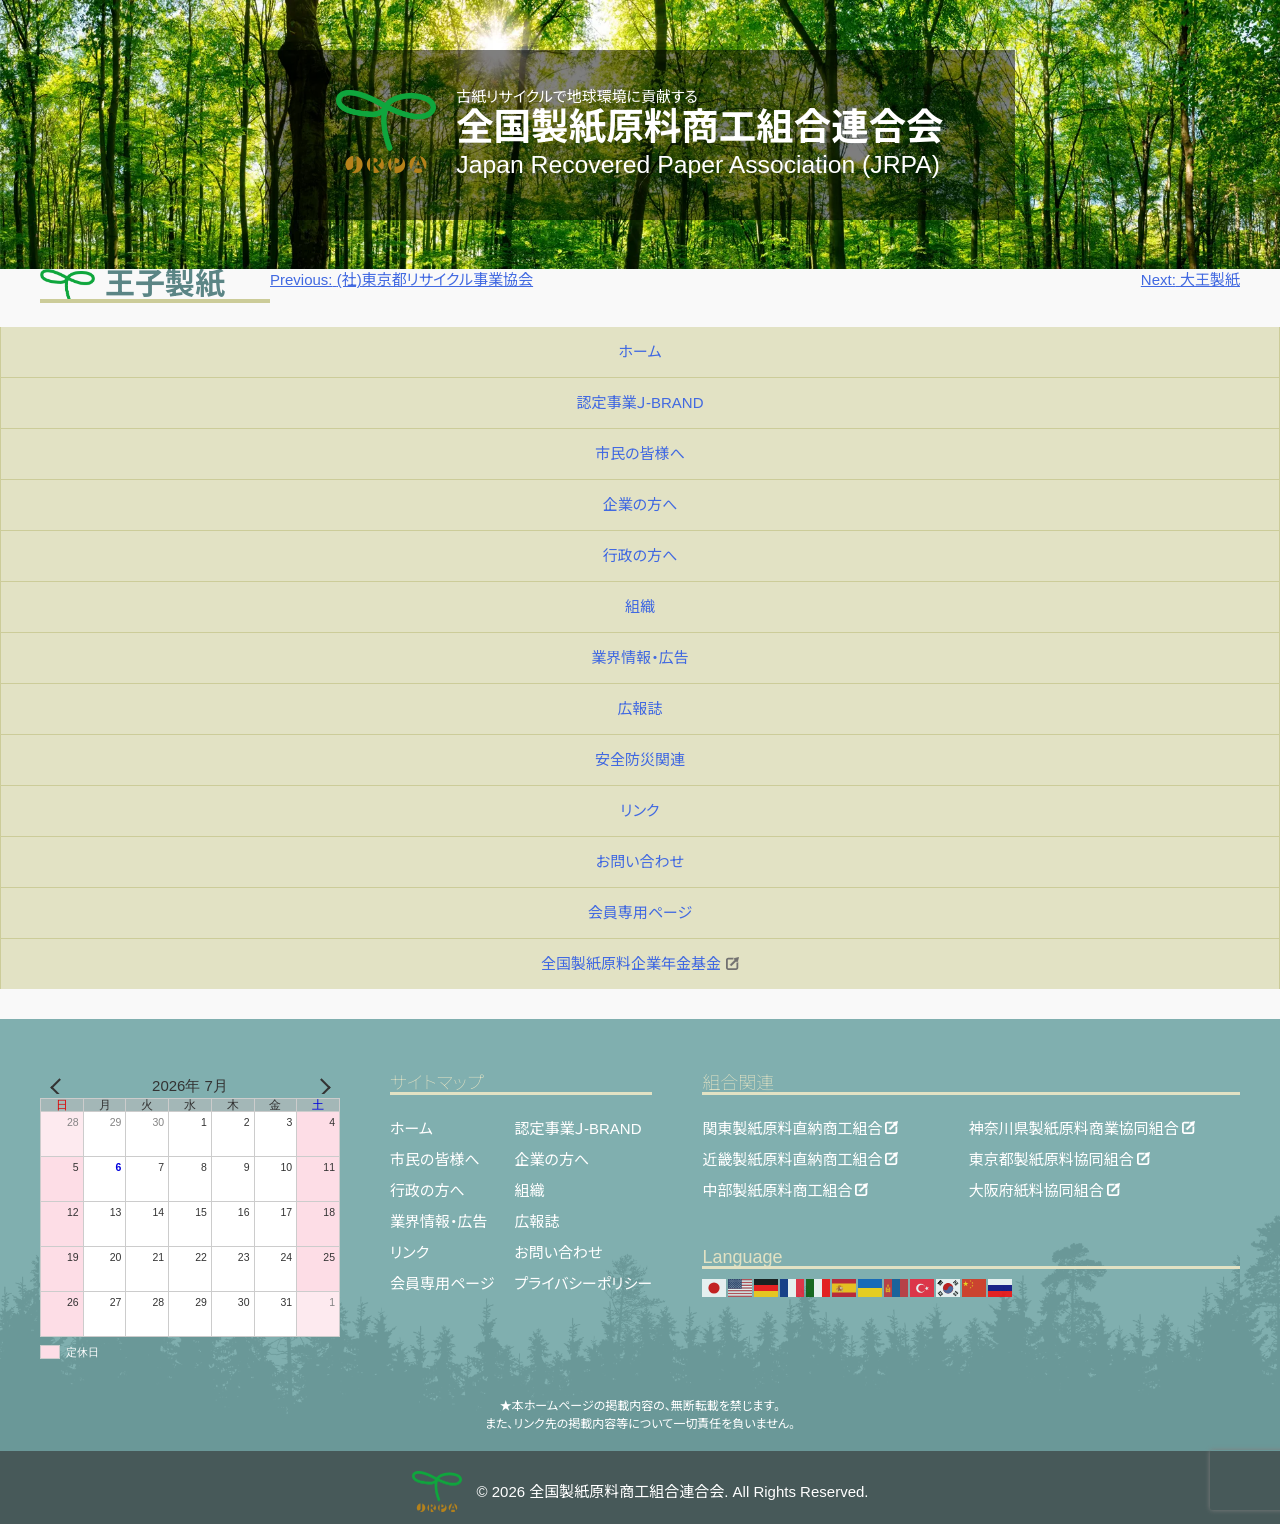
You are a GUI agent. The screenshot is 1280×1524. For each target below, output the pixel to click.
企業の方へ (640, 504)
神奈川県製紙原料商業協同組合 (1074, 1127)
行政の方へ (640, 555)
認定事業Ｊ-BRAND (639, 402)
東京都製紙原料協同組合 (1051, 1158)
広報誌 (639, 708)
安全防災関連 (640, 759)
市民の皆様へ (640, 453)
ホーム (640, 351)
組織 (640, 606)
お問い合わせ (640, 861)
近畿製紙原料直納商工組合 (792, 1158)
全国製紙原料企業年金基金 (640, 963)
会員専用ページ (640, 912)
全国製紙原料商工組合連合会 (700, 127)
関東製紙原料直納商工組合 (792, 1127)
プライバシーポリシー (583, 1283)
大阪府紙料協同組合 (1036, 1189)
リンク (639, 810)
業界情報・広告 (640, 657)
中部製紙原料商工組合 (777, 1189)
